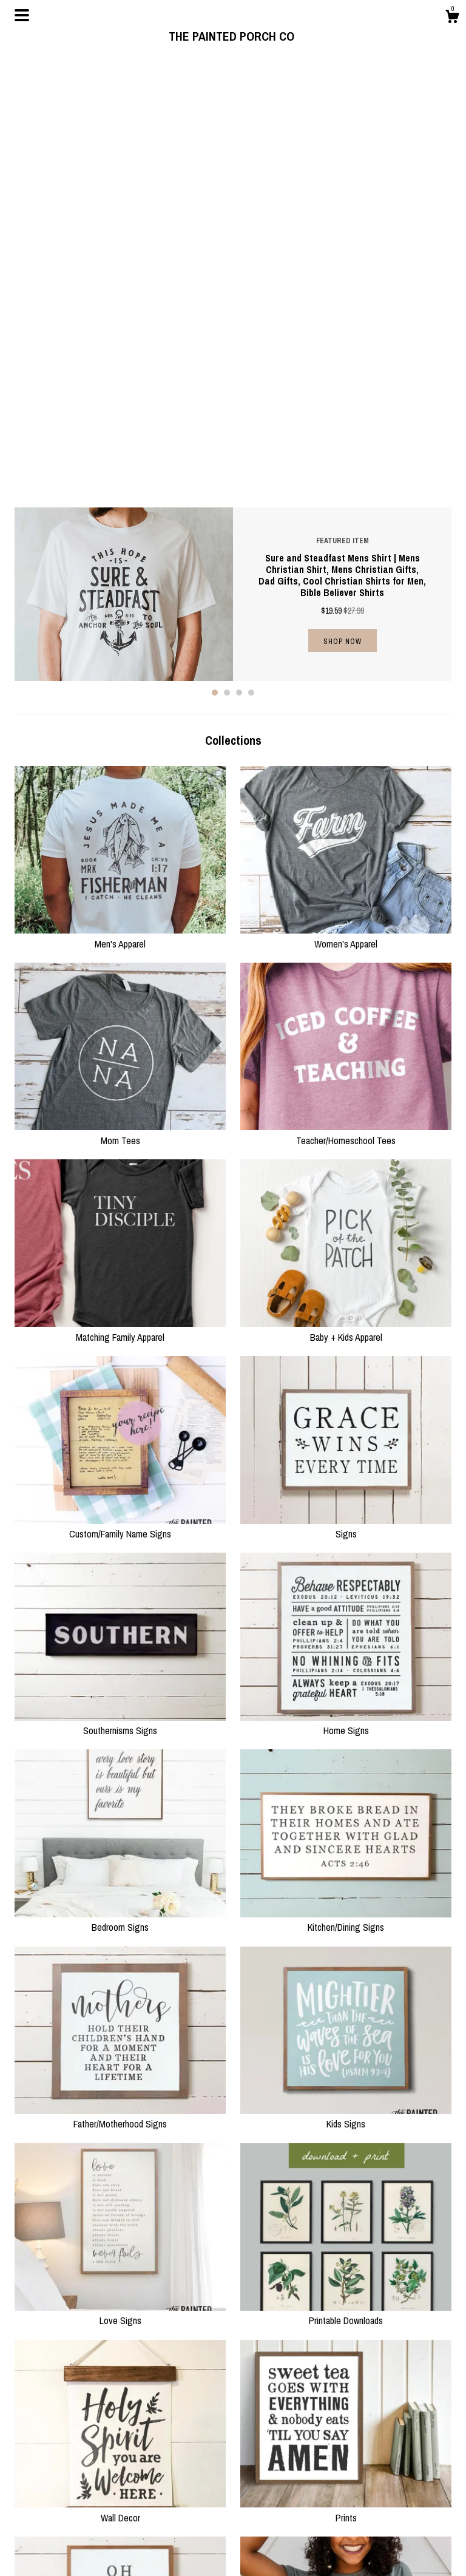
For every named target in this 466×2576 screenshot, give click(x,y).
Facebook (256, 2518)
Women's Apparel (345, 503)
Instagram (257, 2503)
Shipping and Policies (164, 2533)
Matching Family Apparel (120, 896)
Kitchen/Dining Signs (345, 1487)
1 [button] (215, 259)
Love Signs (120, 1880)
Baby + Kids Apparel (345, 896)
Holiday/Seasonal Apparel (345, 2273)
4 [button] (251, 259)
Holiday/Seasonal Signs (120, 2273)
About (137, 2518)
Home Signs (345, 1290)
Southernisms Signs (120, 1290)
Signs (345, 1093)
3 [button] (239, 259)
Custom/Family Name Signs (120, 1093)
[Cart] (452, 18)
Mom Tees (120, 699)
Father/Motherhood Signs (120, 1683)
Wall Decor (120, 2077)
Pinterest (255, 2533)
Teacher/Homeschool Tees (345, 699)
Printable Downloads (345, 1880)
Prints (345, 2077)
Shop (136, 2503)
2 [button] (227, 259)
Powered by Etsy (380, 2545)
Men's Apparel (120, 503)
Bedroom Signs (120, 1487)
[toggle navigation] (22, 15)
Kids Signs (345, 1683)
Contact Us (146, 2548)
